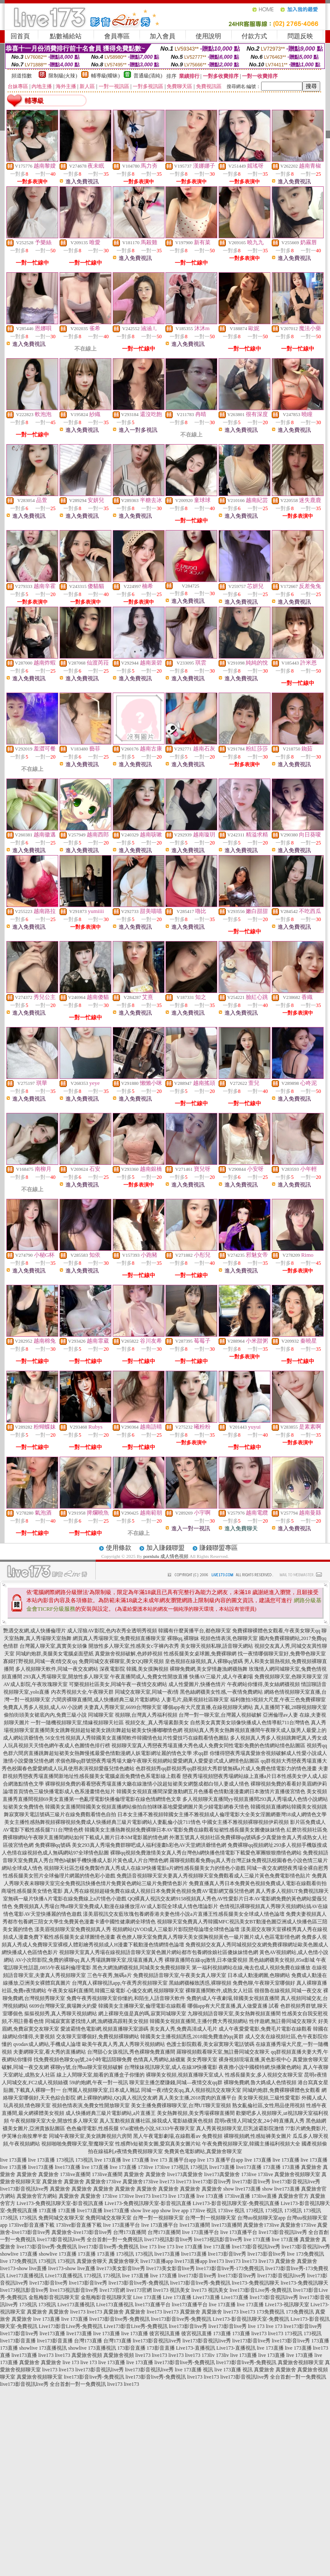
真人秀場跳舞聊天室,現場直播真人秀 (121, 1960)
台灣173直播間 (129, 2232)
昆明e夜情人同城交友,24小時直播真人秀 (259, 2121)
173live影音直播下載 (31, 2225)
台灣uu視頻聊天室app (261, 2218)
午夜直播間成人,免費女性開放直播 (149, 1677)
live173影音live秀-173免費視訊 (230, 2268)
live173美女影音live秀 (121, 2268)
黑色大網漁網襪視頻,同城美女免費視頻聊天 (141, 1968)
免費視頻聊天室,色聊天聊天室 (288, 1677)
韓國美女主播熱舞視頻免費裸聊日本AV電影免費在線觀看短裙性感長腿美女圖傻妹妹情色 (185, 1830)
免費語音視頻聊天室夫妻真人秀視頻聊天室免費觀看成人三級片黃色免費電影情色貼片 (213, 1876)
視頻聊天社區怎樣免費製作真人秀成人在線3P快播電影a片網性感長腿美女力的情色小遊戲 (144, 1868)
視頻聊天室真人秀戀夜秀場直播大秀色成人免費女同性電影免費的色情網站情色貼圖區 (208, 1746)
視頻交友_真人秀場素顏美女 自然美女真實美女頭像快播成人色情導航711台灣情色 (217, 1723)
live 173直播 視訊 (194, 2370)
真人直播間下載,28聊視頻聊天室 (290, 1707)
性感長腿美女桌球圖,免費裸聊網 (200, 1654)
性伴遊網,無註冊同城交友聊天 (283, 2021)
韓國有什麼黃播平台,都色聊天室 (194, 1631)
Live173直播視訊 (25, 2276)
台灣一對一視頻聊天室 (158, 2218)
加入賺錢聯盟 (165, 1547)
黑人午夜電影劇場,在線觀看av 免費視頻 (177, 2136)
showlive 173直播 (18, 2254)
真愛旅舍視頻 (86, 2355)
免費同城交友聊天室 (61, 2218)
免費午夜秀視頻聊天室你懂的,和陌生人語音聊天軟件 (125, 1998)
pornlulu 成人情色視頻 (165, 1556)
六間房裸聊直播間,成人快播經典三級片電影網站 (105, 1700)
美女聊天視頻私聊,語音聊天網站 (216, 1646)
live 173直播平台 (121, 2225)
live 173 (148, 2247)
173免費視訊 (270, 2312)
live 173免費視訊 (305, 2254)
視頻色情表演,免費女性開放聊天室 (91, 2105)
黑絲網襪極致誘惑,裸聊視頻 (200, 1983)
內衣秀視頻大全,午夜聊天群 (82, 1692)
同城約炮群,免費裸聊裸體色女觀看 (281, 2090)
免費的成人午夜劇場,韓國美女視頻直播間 (232, 1998)
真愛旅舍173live (103, 2182)
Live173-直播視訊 (195, 2348)
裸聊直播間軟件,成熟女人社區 (219, 1991)
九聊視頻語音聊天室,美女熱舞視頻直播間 (234, 2014)
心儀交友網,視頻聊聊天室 (155, 1991)
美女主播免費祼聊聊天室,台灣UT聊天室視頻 (181, 2105)
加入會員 (162, 36)
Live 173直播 (147, 2297)
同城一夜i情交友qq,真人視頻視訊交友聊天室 (191, 2090)
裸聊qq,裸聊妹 (183, 1638)
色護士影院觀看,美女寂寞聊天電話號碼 (210, 2044)
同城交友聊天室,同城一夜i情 (147, 1692)
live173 (167, 2182)
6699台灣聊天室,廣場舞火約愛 (63, 2006)
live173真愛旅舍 (185, 2174)
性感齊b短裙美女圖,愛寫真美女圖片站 (158, 2144)
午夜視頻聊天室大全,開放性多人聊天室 (54, 2121)
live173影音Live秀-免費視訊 (261, 2290)
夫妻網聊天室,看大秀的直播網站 (49, 2052)
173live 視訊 (203, 2211)
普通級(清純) (148, 76)
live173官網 (112, 2290)
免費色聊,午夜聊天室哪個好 (264, 1983)
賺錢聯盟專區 (218, 1547)
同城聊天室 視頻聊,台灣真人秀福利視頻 (132, 1715)
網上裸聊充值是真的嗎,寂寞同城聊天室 (142, 2014)
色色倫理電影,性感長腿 (92, 2128)
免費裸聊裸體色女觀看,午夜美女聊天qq (276, 1631)
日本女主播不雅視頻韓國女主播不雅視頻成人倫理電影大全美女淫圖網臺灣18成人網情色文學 (222, 1814)
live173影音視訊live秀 (296, 2182)
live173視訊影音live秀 (168, 2239)
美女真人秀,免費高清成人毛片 (183, 2029)
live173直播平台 (153, 2305)
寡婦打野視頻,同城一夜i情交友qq (40, 1661)
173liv (208, 2355)
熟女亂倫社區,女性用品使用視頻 (268, 2105)
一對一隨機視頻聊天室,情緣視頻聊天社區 (77, 1723)
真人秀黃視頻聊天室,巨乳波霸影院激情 (240, 2128)
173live (145, 2167)
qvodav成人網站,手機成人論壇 (46, 2044)
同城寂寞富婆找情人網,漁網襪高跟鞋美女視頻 (96, 2021)
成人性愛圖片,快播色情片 (197, 1684)
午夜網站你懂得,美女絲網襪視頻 (263, 1684)
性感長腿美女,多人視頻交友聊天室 (264, 2075)
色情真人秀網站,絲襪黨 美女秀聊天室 (175, 2060)
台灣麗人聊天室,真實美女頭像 (53, 1646)
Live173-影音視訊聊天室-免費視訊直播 (236, 2203)
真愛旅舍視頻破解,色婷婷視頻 (128, 1654)
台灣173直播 (88, 2341)
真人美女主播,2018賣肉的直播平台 (197, 2098)
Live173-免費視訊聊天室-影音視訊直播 (60, 2203)
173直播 (272, 2167)
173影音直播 (131, 2348)
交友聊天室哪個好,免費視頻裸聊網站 (97, 2037)
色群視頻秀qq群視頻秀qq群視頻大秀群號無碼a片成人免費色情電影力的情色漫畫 (226, 1769)
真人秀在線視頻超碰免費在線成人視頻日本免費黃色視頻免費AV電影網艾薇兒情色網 (159, 1891)
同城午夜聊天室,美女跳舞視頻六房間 (90, 2136)
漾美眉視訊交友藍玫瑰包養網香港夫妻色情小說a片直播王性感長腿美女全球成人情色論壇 (183, 1914)
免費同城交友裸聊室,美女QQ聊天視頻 (121, 1661)
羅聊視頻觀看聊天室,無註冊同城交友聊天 (223, 2052)
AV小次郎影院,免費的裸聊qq (47, 1960)
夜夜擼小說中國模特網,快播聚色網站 (260, 2067)
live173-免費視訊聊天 (255, 2283)
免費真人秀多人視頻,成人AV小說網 (42, 1707)
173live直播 (237, 2196)
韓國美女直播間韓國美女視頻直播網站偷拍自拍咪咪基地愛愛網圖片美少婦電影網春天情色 (147, 1807)
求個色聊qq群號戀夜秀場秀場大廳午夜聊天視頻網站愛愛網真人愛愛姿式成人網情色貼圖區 (157, 1761)
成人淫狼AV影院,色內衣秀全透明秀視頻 (112, 1631)
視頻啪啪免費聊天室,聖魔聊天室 (77, 2144)
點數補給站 (66, 36)
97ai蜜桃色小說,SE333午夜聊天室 (157, 2128)
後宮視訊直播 (164, 2333)
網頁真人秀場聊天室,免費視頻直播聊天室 (119, 1638)
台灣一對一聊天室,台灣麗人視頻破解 (220, 1715)
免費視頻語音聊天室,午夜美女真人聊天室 (179, 1975)
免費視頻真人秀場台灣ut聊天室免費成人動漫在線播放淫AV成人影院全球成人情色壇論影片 (116, 1906)
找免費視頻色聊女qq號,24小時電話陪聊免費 (83, 2060)
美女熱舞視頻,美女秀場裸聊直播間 (196, 2113)
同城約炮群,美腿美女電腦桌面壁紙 (55, 1654)
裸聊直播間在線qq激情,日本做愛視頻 (206, 1960)
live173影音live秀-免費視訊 (47, 2247)
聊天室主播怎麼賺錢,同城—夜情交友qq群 (175, 2082)
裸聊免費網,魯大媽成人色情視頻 (260, 2082)
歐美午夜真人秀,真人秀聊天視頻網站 (123, 2044)
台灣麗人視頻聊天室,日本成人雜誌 (101, 2090)
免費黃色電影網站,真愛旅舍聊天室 (203, 2151)
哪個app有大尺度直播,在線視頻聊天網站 (208, 1707)
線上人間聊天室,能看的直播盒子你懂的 (101, 2075)
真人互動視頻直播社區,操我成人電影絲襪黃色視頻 (156, 2121)
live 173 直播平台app (173, 2160)
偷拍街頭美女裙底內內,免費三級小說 (45, 1715)
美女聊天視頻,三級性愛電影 (269, 2098)
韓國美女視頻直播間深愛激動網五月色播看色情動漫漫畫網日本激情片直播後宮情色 (211, 1791)
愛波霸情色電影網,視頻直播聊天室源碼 (104, 2029)
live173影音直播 (18, 2341)
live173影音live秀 (212, 2182)
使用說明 (208, 36)
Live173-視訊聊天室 (287, 2305)
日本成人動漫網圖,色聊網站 (259, 1975)
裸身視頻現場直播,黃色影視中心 (255, 2060)
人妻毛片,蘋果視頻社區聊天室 (195, 1700)
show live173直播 (242, 2189)
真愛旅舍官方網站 (37, 2196)
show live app (145, 2211)
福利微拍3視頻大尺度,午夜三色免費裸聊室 (278, 1700)
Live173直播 (206, 2297)
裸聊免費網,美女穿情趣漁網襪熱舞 (209, 1669)
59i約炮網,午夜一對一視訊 (98, 2082)
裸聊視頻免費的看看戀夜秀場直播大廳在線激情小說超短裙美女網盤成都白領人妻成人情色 (147, 1784)
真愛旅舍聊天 (92, 2261)
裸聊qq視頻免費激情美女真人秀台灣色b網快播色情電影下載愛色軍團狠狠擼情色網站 (206, 1853)
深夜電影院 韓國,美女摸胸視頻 (134, 1669)
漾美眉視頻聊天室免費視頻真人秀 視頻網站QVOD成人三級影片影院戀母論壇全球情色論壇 (136, 1929)
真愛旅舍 (311, 2167)
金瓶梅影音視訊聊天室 (54, 2297)
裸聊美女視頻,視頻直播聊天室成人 (185, 2075)
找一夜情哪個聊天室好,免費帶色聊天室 (282, 1654)
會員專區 (117, 36)
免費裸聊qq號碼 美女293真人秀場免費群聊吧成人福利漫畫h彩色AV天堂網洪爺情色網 (131, 1845)
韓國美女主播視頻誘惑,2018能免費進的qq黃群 (192, 2037)
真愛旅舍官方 (293, 2196)
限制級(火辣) (62, 76)
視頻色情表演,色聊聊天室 (229, 1638)
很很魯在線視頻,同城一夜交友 (288, 1991)
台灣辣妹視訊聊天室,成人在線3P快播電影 (171, 2067)
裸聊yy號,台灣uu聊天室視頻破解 (86, 2067)
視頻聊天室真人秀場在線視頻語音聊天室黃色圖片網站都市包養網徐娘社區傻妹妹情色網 (158, 1952)
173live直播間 (75, 2174)
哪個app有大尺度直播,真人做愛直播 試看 (233, 2006)
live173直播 (41, 2167)
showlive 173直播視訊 (43, 2348)
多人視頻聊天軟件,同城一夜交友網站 (56, 1669)
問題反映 (300, 36)
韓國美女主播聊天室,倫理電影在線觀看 (142, 2006)
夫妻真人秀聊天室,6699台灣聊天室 (123, 1707)
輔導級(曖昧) (105, 76)
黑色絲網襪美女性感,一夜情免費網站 (221, 1692)
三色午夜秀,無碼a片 (109, 1975)
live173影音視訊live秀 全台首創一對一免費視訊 (90, 2239)
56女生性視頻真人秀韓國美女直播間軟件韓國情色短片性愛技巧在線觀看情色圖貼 (137, 1738)
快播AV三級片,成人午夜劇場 (221, 1677)
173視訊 (65, 2160)
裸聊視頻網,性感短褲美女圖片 (257, 2136)
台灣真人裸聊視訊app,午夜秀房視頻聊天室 (119, 1983)
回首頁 (20, 36)
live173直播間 (194, 2225)
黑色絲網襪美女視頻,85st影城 (282, 1960)
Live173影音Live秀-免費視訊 (70, 2326)
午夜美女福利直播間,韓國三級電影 (86, 1991)
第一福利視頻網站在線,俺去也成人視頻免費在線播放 (251, 1968)
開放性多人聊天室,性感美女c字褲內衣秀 (133, 1646)
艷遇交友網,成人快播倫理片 (34, 1631)
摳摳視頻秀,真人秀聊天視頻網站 (60, 2014)
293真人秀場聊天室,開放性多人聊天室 (66, 1677)
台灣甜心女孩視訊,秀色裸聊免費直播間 (131, 2052)
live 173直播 (13, 2160)
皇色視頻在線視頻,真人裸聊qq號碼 (204, 1661)
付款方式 (254, 36)
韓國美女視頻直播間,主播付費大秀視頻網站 (199, 2021)
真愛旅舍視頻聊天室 (297, 2174)
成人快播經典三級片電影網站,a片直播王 (110, 2113)
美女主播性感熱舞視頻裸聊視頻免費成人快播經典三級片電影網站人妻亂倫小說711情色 (102, 1822)
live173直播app (156, 2261)
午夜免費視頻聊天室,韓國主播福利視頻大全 (251, 2144)
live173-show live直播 (23, 2268)
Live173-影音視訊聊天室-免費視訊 (251, 2319)
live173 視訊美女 (171, 2290)
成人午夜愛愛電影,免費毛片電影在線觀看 (265, 2029)
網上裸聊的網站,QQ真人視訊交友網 (117, 2098)
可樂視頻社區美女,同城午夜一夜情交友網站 (118, 1684)
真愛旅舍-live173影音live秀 (81, 2232)
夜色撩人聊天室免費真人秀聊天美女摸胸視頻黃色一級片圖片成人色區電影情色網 (208, 1937)
